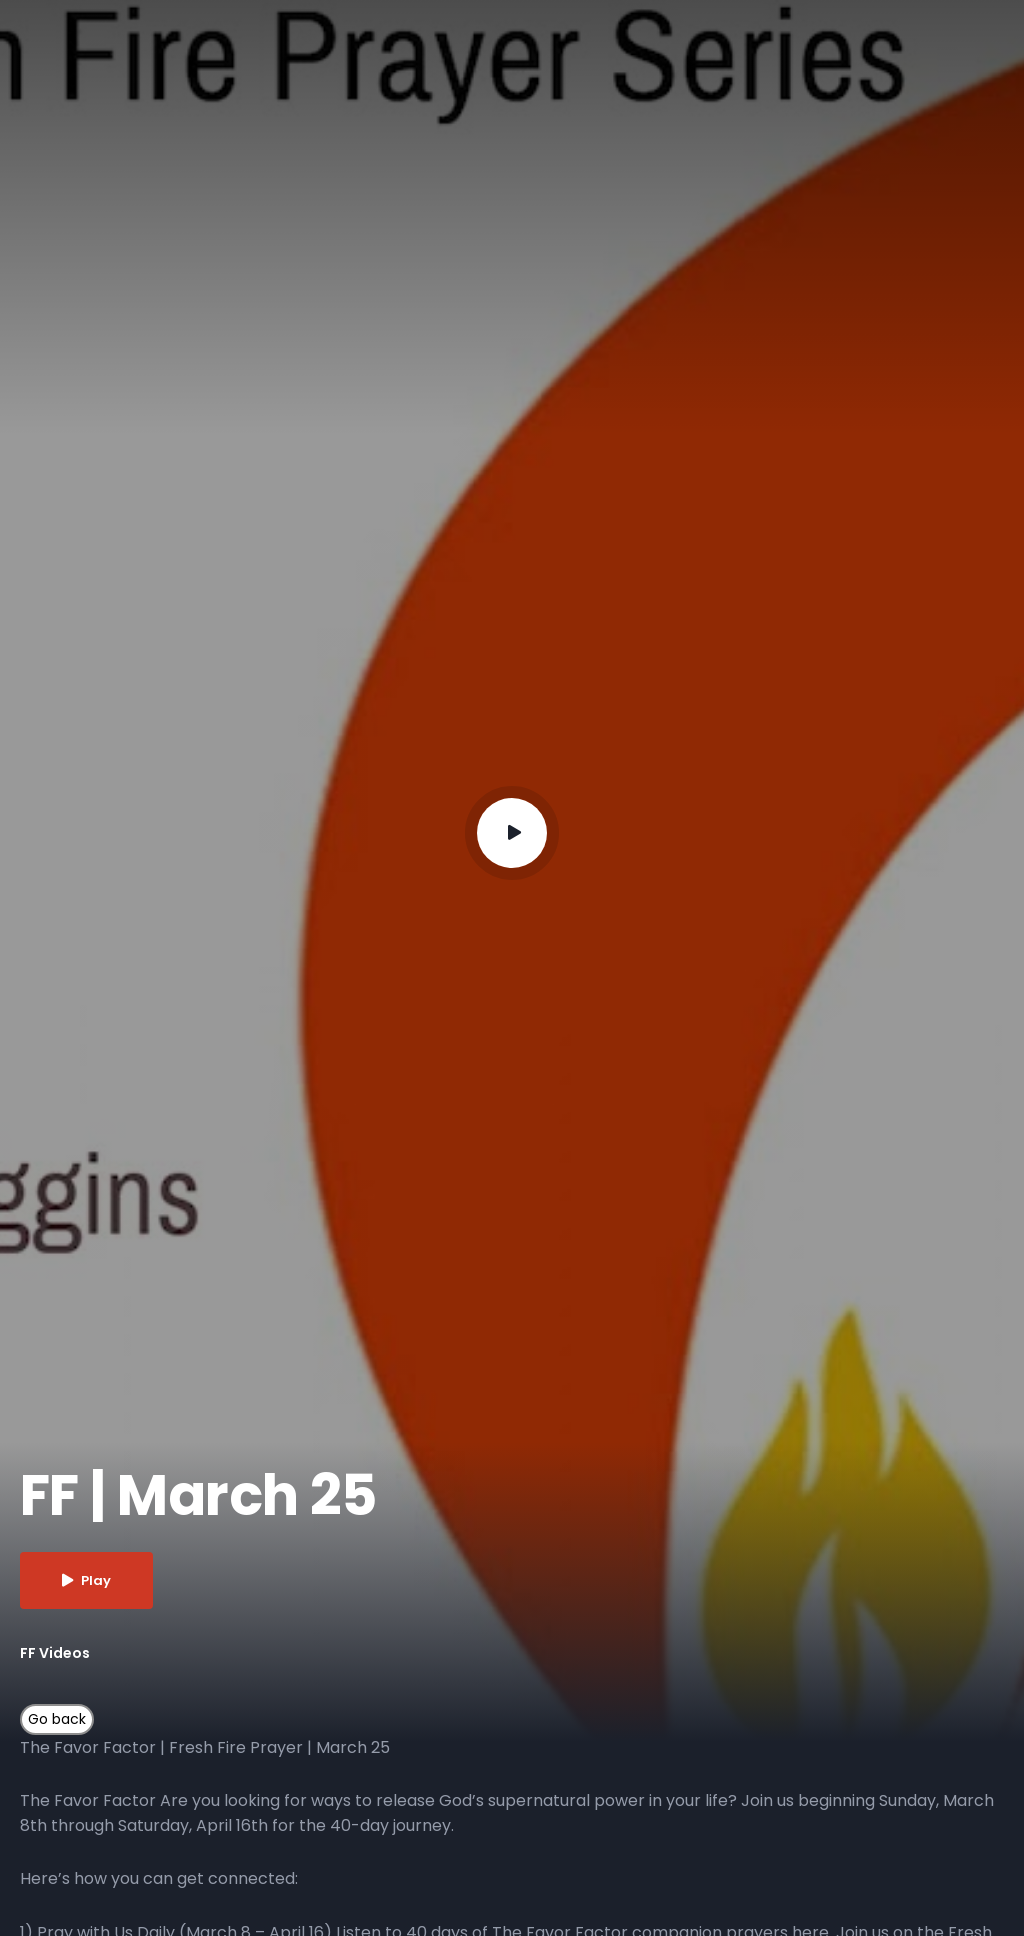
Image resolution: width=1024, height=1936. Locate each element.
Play (86, 1580)
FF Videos (55, 1653)
